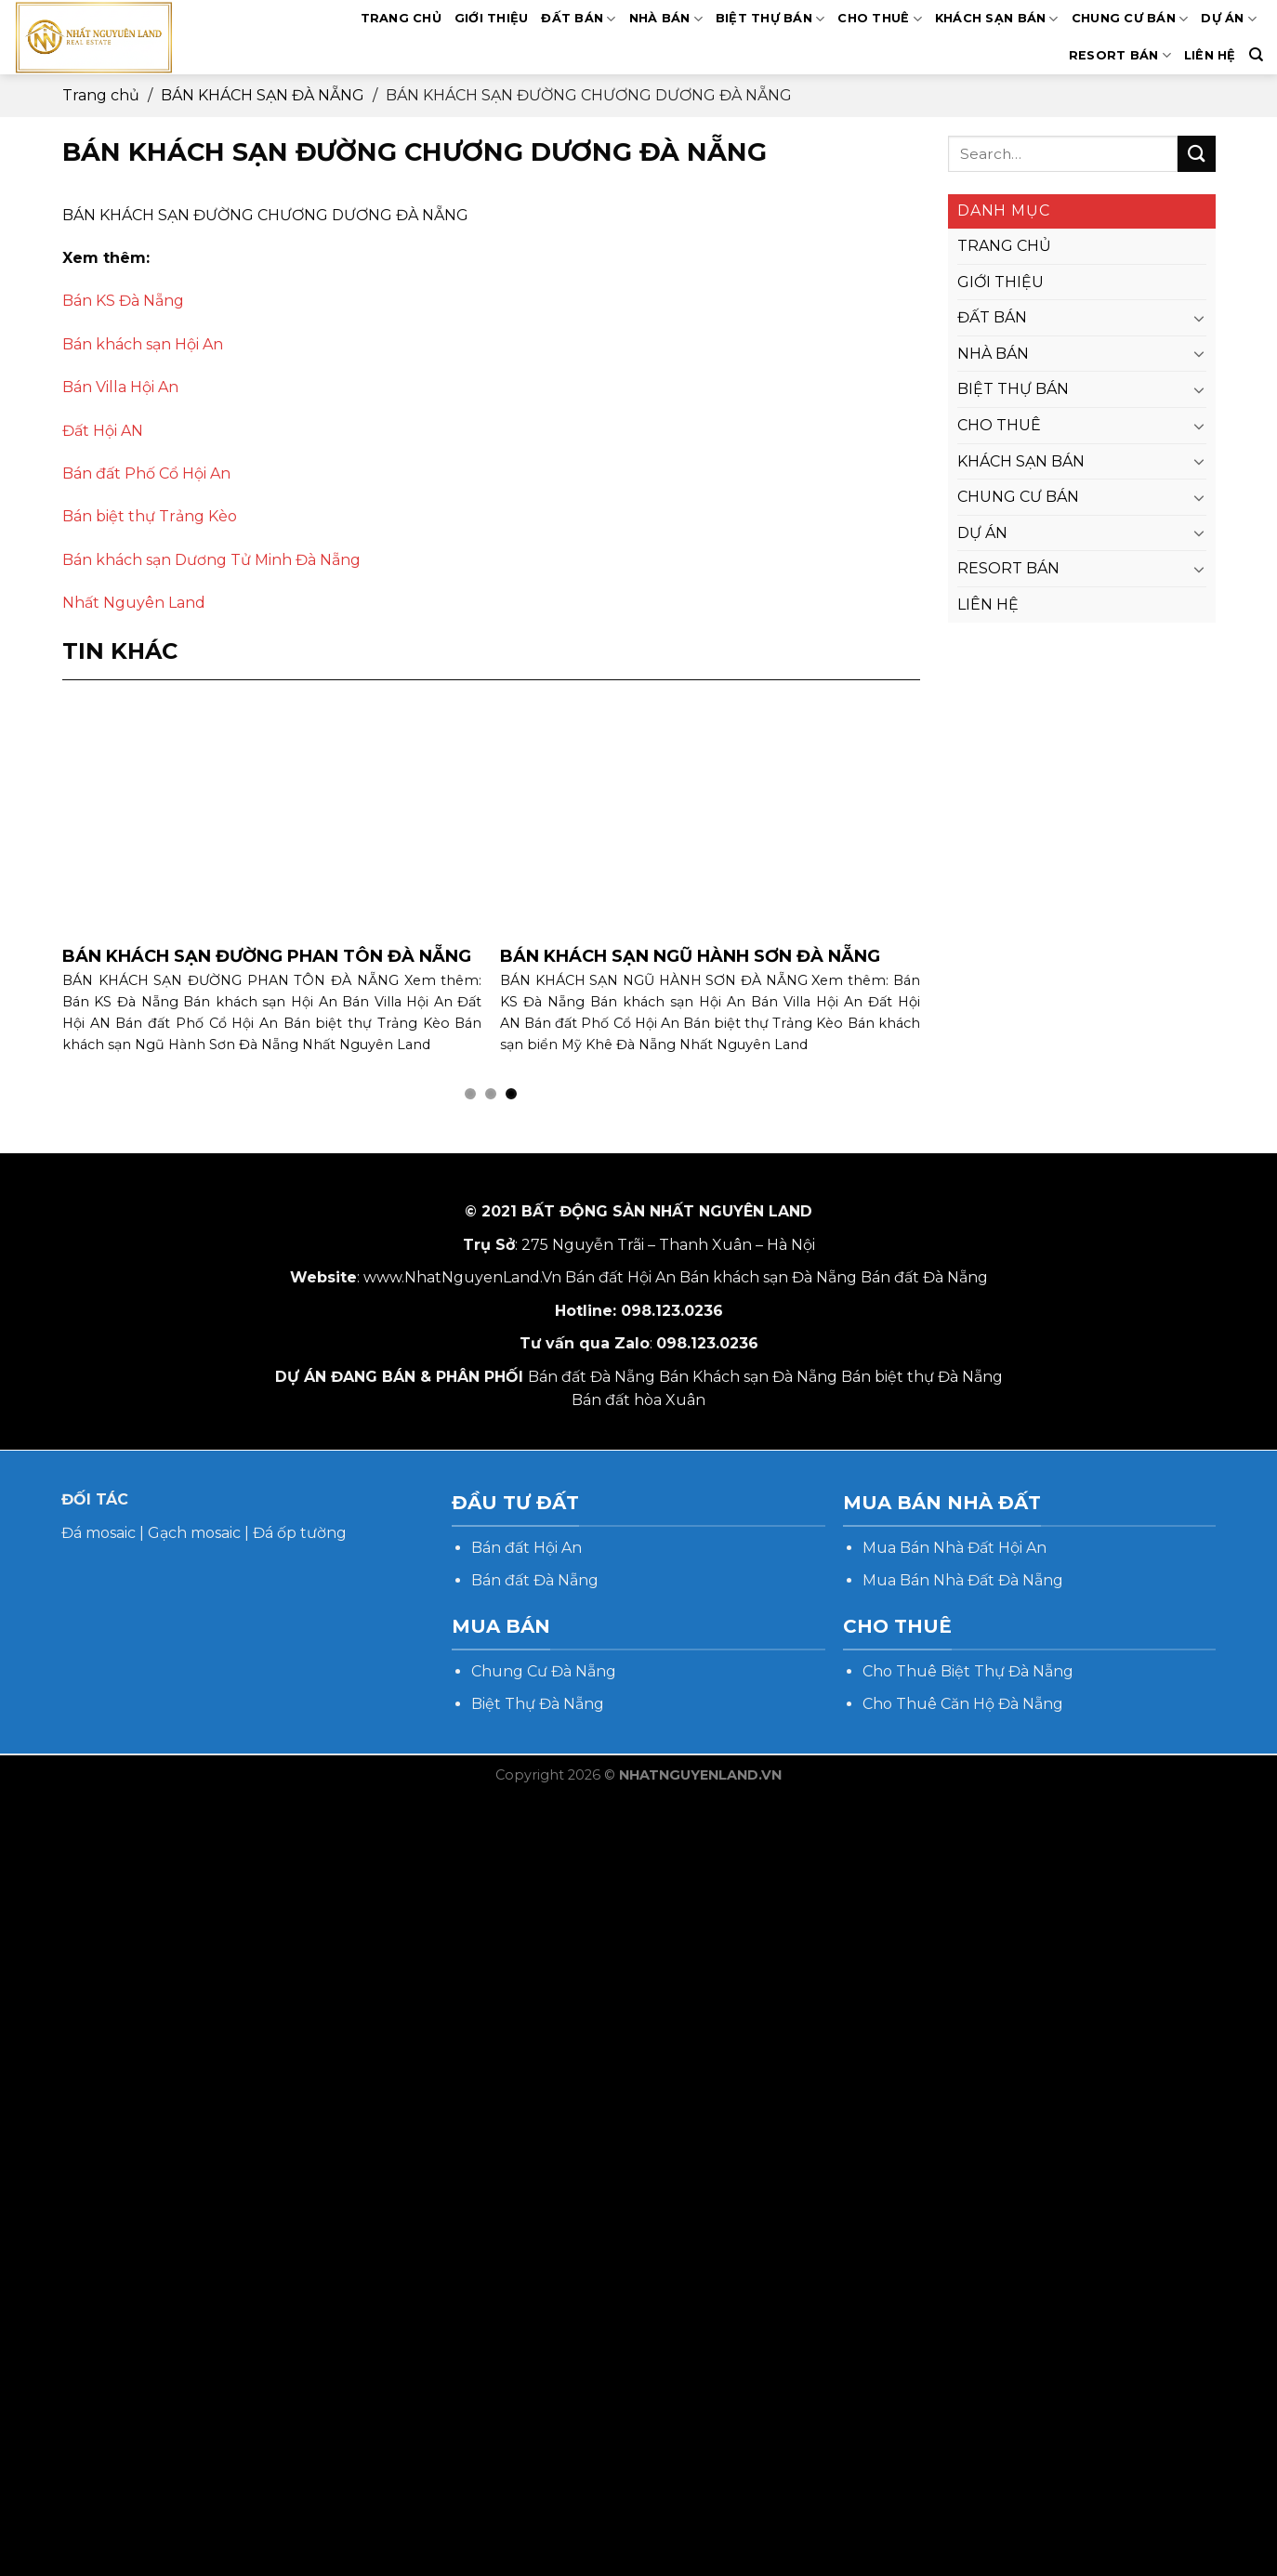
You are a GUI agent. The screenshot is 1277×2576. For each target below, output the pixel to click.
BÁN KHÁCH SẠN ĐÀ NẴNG (262, 95)
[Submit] (1196, 154)
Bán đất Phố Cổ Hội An (146, 473)
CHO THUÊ (879, 19)
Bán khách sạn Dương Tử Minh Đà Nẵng (211, 560)
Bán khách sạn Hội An (142, 344)
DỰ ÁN (1229, 19)
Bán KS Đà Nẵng (123, 300)
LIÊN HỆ (1210, 55)
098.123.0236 (672, 1311)
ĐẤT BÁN (578, 19)
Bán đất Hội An (620, 1277)
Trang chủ (100, 95)
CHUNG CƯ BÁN (1130, 19)
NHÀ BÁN (666, 19)
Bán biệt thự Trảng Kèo (149, 516)
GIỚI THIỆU (491, 18)
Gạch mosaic (194, 1533)
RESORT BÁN (1120, 55)
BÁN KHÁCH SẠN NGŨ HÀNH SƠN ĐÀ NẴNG (690, 956)
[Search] (1256, 54)
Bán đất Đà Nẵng (924, 1277)
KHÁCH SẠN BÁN (997, 19)
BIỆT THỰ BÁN (770, 19)
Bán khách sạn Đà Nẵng (768, 1277)
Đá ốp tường (300, 1533)
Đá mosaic (98, 1533)
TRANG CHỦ (401, 18)
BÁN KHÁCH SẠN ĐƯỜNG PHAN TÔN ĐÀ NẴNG (266, 956)
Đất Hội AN (102, 431)
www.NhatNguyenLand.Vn (462, 1277)
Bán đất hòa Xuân (638, 1400)
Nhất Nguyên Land (133, 602)
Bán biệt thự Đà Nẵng (922, 1377)
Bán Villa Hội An (120, 387)
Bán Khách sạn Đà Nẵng (748, 1377)
